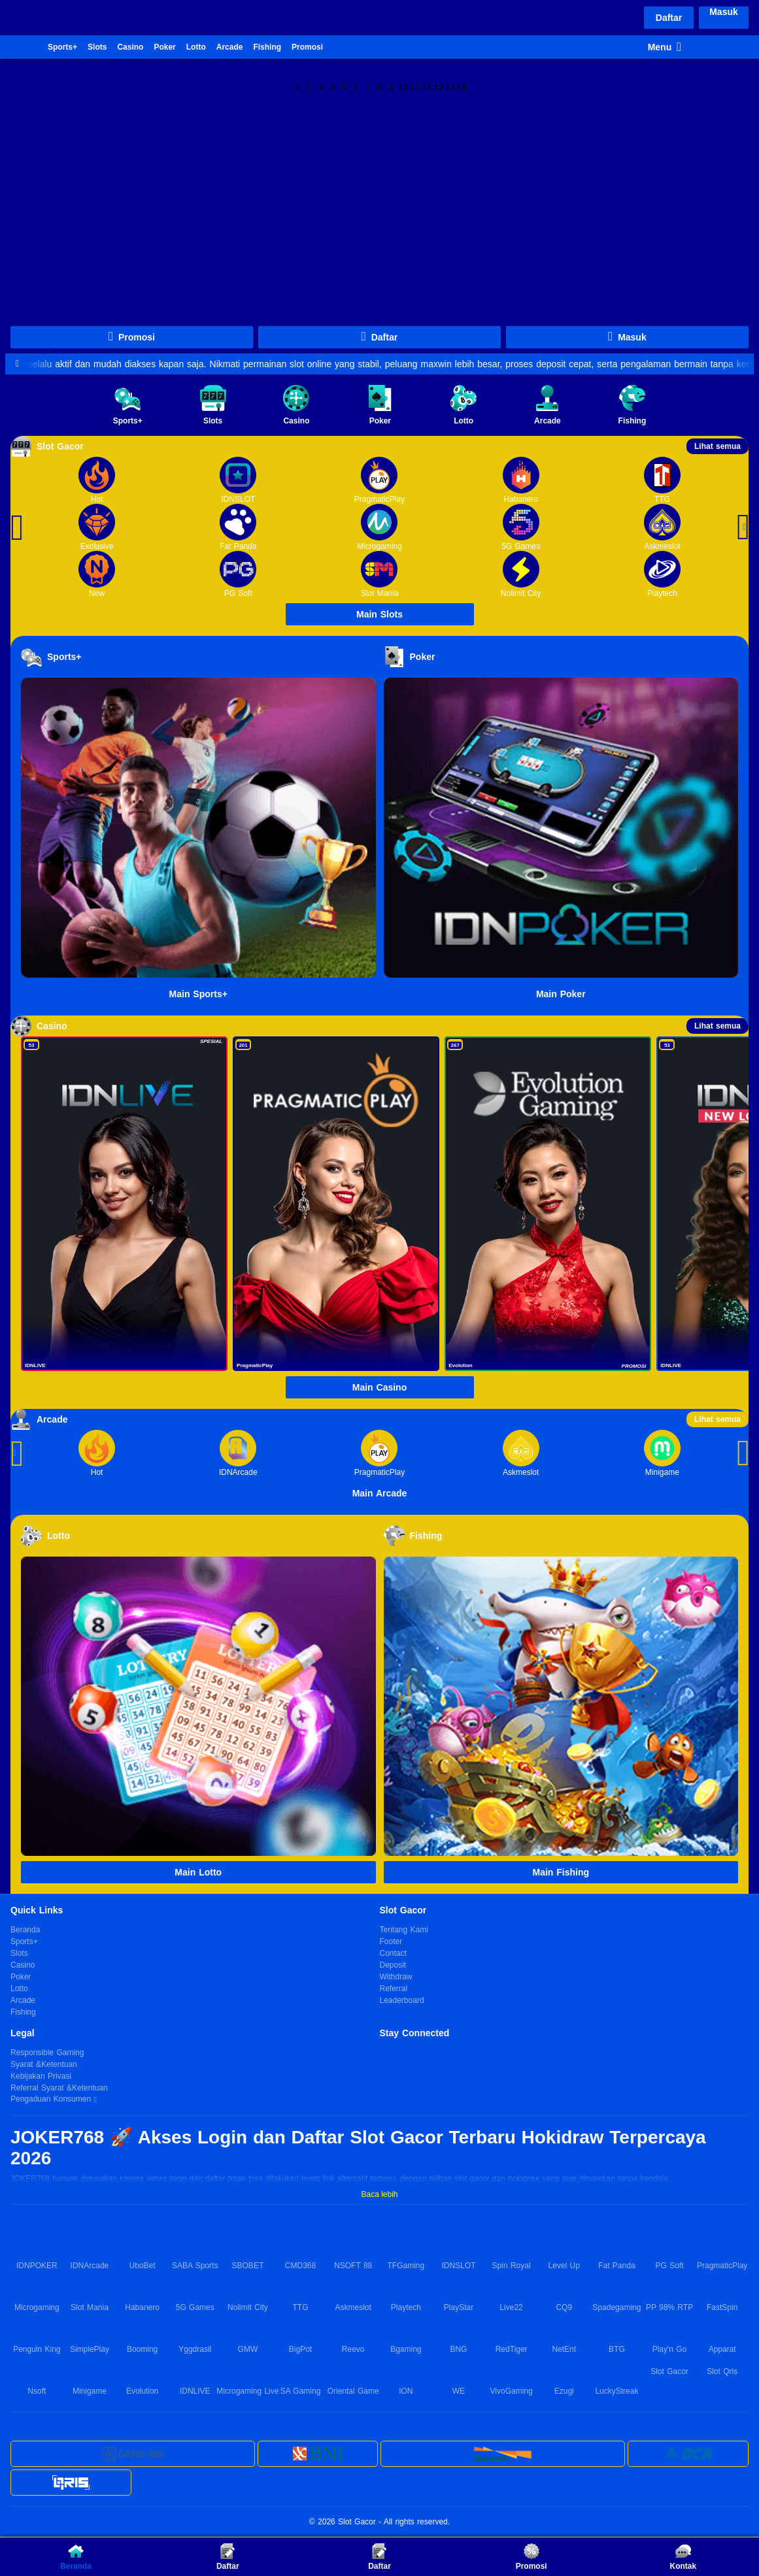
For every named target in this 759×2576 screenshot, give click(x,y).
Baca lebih (379, 2194)
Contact (393, 1953)
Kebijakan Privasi (40, 2076)
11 (415, 86)
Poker (164, 47)
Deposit (393, 1965)
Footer (391, 1941)
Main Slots (379, 614)
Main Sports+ (198, 994)
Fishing (267, 47)
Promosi (307, 47)
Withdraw (396, 1976)
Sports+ (62, 47)
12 (426, 86)
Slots (97, 47)
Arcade (229, 47)
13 (438, 86)
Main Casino (379, 1387)
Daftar (669, 17)
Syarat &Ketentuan (43, 2064)
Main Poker (561, 994)
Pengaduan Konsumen (51, 2099)
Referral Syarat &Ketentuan (59, 2087)
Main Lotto (198, 1872)
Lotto (196, 47)
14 (450, 86)
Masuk (723, 12)
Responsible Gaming (47, 2052)
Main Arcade (379, 1493)
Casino (130, 47)
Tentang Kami (404, 1929)
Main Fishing (560, 1872)
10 (403, 86)
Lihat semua (717, 446)
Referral (394, 1988)
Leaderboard (402, 2000)
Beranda (21, 47)
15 (462, 86)
